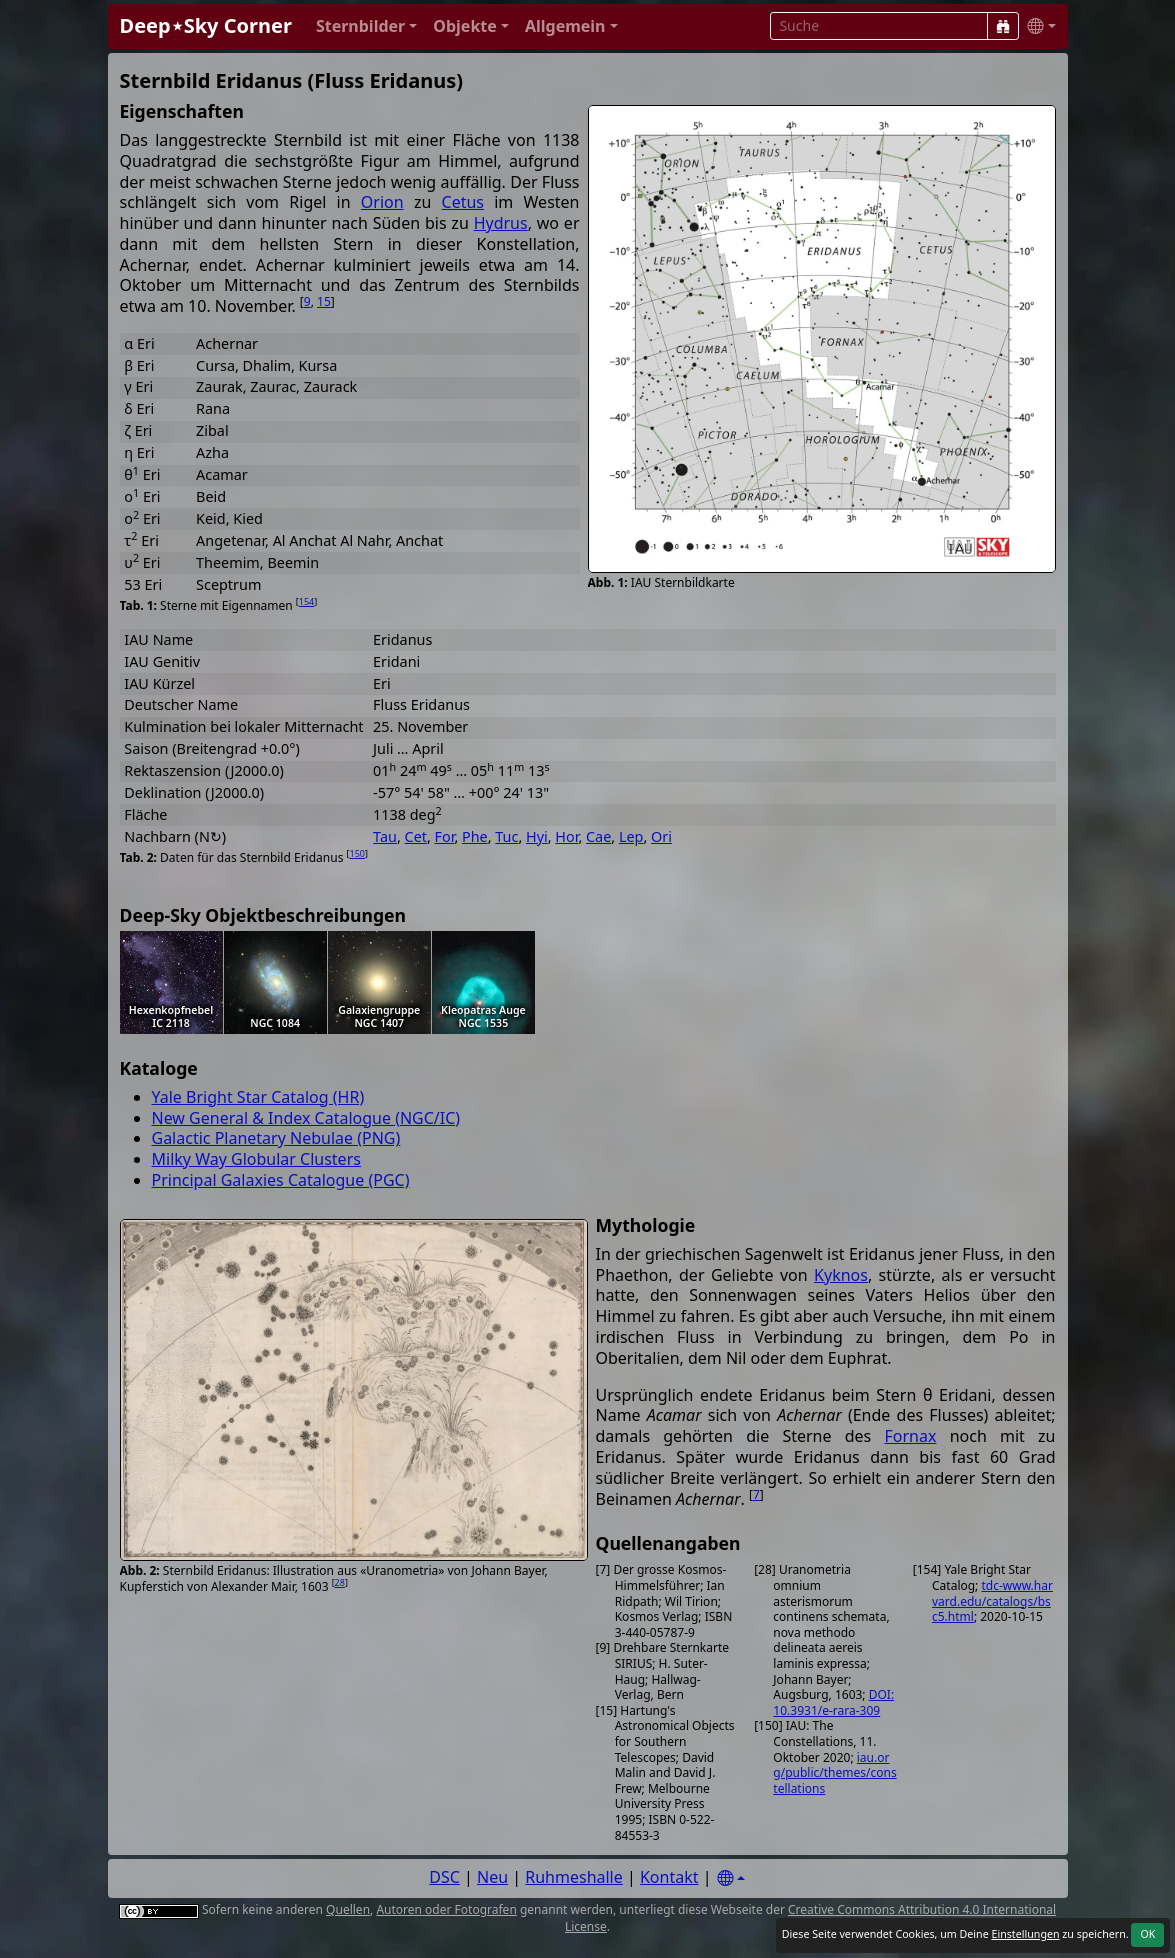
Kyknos (841, 1275)
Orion (382, 202)
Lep (631, 836)
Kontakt (669, 1877)
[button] (366, 26)
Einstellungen (1025, 1934)
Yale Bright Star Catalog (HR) (258, 1097)
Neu (492, 1877)
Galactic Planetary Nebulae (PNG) (276, 1138)
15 (324, 301)
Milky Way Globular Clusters (256, 1159)
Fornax (911, 1436)
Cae (598, 836)
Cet (416, 836)
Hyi (537, 836)
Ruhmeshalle (574, 1877)
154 (306, 601)
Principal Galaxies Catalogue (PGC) (281, 1180)
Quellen (348, 1909)
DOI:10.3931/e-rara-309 (833, 1702)
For (445, 836)
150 (356, 853)
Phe (475, 836)
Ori (661, 836)
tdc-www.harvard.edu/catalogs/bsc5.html (992, 1601)
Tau (385, 836)
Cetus (463, 202)
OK (1147, 1934)
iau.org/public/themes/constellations (834, 1773)
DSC (444, 1877)
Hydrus (501, 223)
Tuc (506, 836)
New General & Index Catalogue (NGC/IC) (306, 1118)
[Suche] (1003, 26)
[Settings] (731, 1878)
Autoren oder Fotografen (446, 1909)
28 (340, 1582)
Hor (566, 836)
